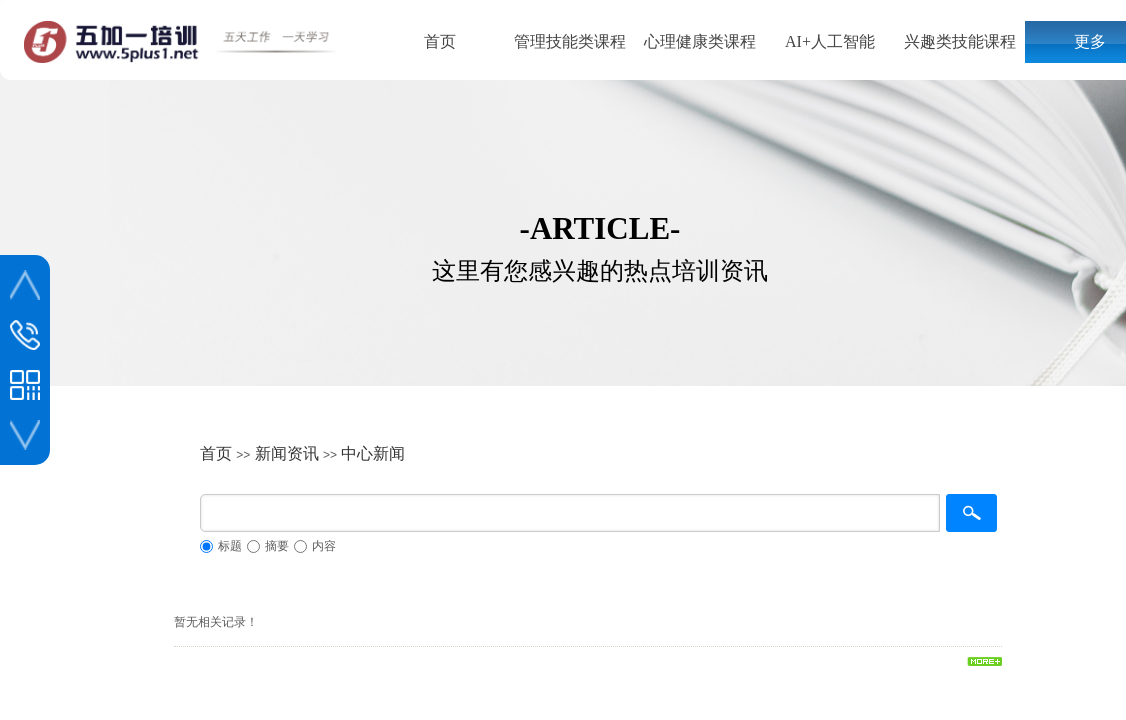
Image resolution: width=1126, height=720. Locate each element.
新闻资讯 (287, 453)
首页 (440, 41)
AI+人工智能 (830, 41)
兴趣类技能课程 (960, 41)
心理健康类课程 (700, 41)
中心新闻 (373, 453)
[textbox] (570, 513)
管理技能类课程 (570, 41)
